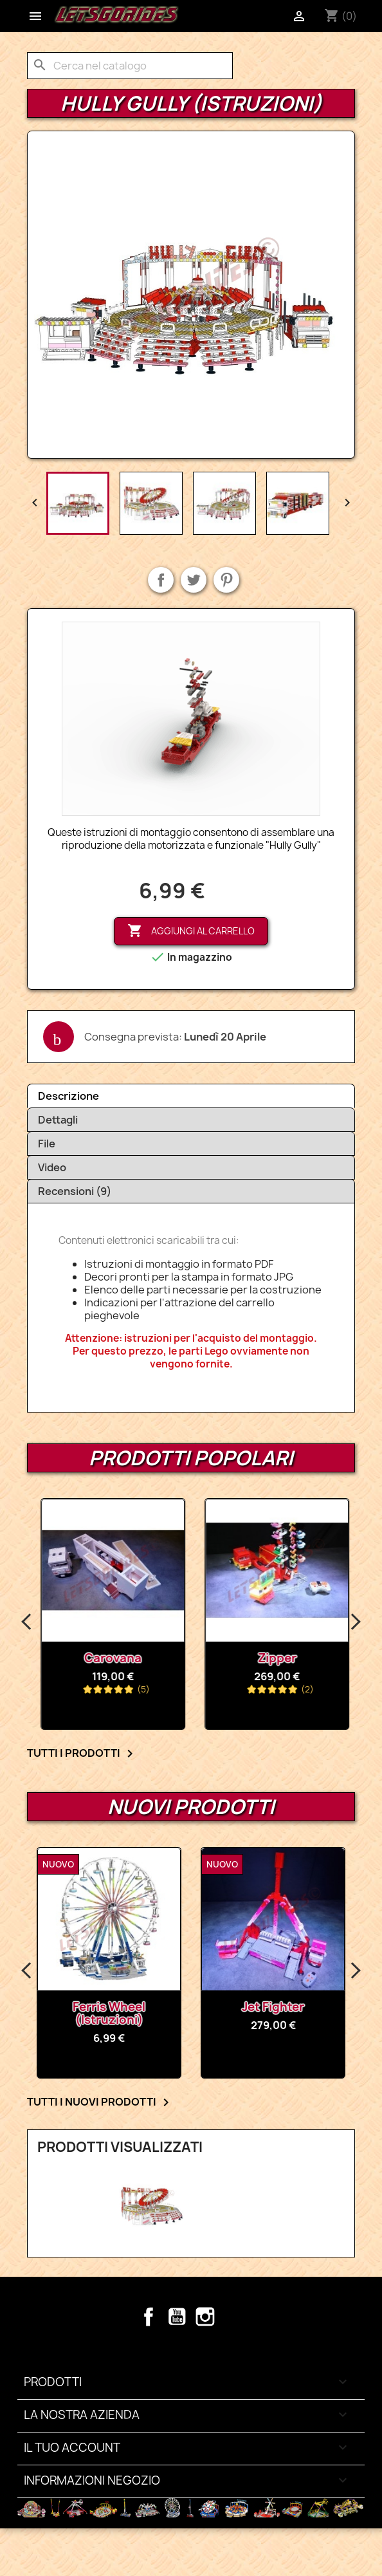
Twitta (193, 580)
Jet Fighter (342, 2007)
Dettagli (58, 1120)
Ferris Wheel (93, 1658)
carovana (257, 1658)
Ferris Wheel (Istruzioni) (178, 2013)
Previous (27, 1622)
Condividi (161, 580)
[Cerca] (130, 65)
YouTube (177, 2317)
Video (52, 1167)
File (46, 1143)
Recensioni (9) (74, 1191)
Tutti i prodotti (82, 1753)
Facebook (148, 2317)
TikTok (233, 2317)
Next (355, 1622)
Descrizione (68, 1096)
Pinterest (226, 580)
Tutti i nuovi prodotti (100, 2102)
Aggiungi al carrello (191, 931)
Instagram (205, 2317)
